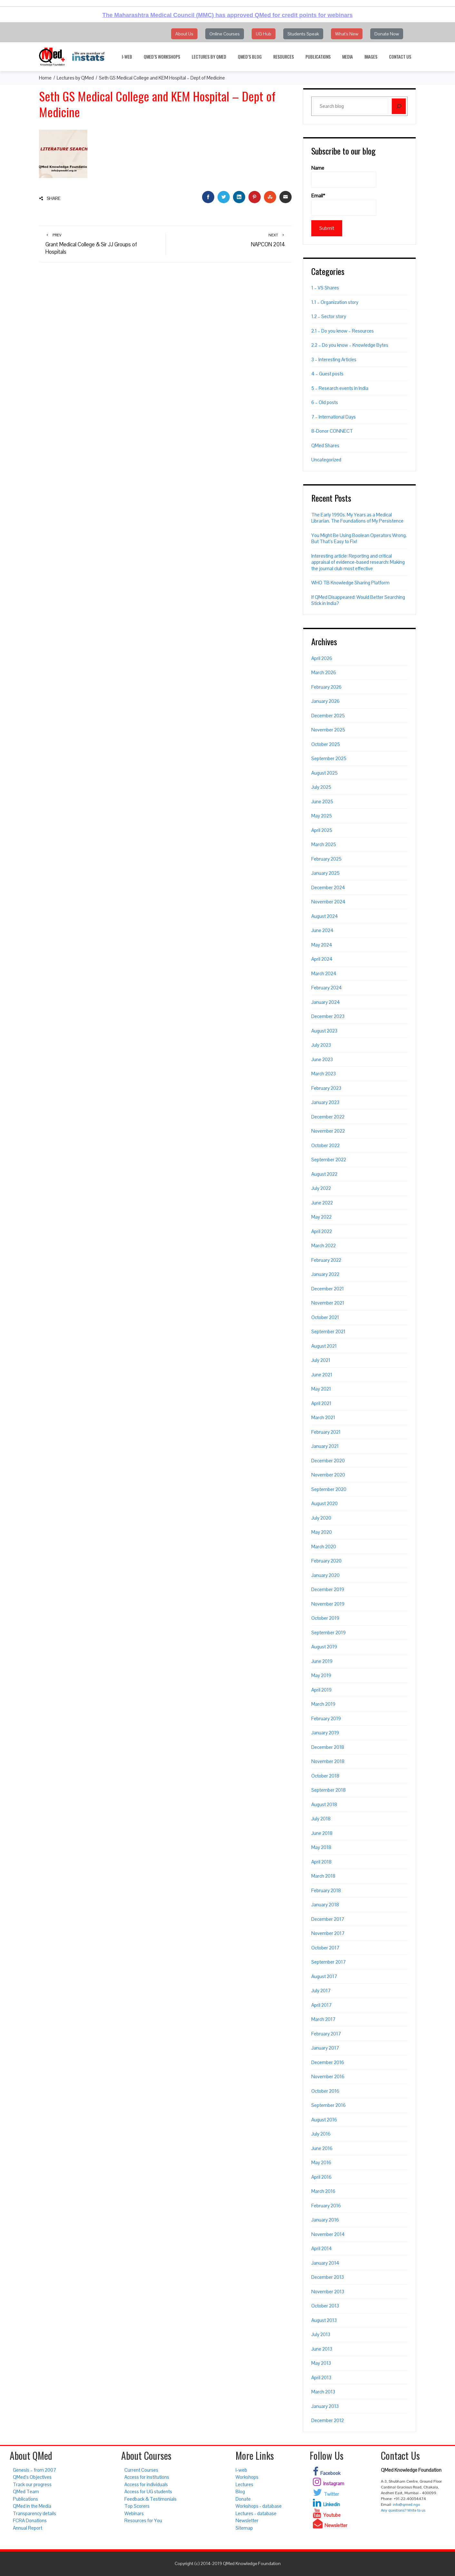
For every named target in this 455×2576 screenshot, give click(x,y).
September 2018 (328, 1790)
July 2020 (321, 1518)
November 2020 (328, 1475)
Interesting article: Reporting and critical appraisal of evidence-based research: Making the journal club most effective (358, 562)
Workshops (247, 2477)
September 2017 (328, 1962)
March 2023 (323, 1074)
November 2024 (328, 902)
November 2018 (327, 1761)
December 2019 (327, 1589)
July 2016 (321, 2134)
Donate (243, 2499)
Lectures (244, 2484)
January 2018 (325, 1904)
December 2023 (327, 1016)
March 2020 (323, 1546)
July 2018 (321, 1819)
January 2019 (325, 1733)
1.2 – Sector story (328, 316)
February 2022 (326, 1260)
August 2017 (324, 1976)
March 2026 (323, 672)
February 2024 (326, 988)
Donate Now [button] (386, 34)
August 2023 (324, 1031)
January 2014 (325, 2263)
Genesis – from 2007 (34, 2470)
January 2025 (325, 873)
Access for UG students (148, 2491)
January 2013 (325, 2406)
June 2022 (322, 1203)
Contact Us (400, 56)
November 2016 (327, 2076)
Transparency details (34, 2513)
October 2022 (325, 1145)
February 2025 (326, 859)
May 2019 (321, 1675)
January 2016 (325, 2220)
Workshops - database (259, 2506)
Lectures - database (256, 2513)
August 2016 (324, 2120)
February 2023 (326, 1088)
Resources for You (143, 2520)
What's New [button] (346, 34)
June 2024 (322, 930)
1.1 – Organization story (334, 302)
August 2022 (324, 1174)
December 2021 (327, 1289)
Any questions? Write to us (403, 2510)
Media (347, 56)
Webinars (134, 2513)
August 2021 (324, 1346)
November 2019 (327, 1604)
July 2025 (321, 787)
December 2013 (327, 2277)
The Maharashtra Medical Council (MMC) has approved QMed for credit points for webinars (227, 15)
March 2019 (323, 1704)
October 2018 (325, 1776)
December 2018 (327, 1747)
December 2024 (328, 887)
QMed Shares (325, 445)
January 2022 (325, 1274)
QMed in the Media (32, 2506)
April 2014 (321, 2248)
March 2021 (323, 1417)
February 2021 (326, 1432)
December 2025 (328, 715)
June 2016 (322, 2148)
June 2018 (322, 1833)
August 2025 (324, 773)
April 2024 (322, 959)
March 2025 (323, 844)
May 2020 (321, 1532)
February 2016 (326, 2206)
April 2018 (321, 1862)
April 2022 (321, 1231)
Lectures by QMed (209, 56)
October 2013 (325, 2306)
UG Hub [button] (263, 34)
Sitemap (244, 2528)
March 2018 (323, 1876)
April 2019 (321, 1690)
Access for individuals (146, 2484)
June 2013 (321, 2349)
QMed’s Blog (250, 56)
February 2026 (326, 687)
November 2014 (328, 2234)
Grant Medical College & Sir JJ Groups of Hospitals (102, 243)
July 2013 (320, 2334)
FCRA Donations (30, 2520)
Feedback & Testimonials (150, 2499)
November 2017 (327, 1933)
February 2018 (326, 1890)
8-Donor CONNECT (332, 431)
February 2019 (326, 1718)
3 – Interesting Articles (333, 359)
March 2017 (323, 2019)
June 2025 (322, 801)
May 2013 (321, 2363)
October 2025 (325, 744)
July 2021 (320, 1360)
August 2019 (324, 1647)
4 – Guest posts (327, 374)
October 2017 (325, 1948)
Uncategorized (326, 460)
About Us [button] (184, 34)
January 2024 (325, 1002)
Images (370, 56)
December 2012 (327, 2420)
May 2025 (321, 816)
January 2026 (325, 701)
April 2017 (321, 2005)
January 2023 (325, 1102)
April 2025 (321, 830)
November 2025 (328, 730)
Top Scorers (137, 2506)
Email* (343, 204)
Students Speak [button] (303, 34)
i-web (127, 56)
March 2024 (323, 973)
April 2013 (321, 2377)
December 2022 (327, 1117)
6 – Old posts (324, 402)
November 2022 (328, 1131)
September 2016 (328, 2105)
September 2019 (328, 1632)
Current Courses (141, 2470)
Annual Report (27, 2528)
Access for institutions (146, 2477)
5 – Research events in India (339, 388)
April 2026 (321, 658)
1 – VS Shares (325, 288)
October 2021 (325, 1317)
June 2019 (322, 1661)
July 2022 (321, 1188)
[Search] (399, 106)
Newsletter (247, 2520)
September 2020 (328, 1489)
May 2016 (321, 2162)
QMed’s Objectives (32, 2477)
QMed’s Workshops (162, 56)
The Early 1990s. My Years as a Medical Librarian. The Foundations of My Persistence (357, 518)
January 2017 (325, 2048)
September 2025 (328, 758)
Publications (318, 56)
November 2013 (327, 2291)
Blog (240, 2491)
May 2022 (321, 1217)
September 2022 (328, 1159)
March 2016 (323, 2191)
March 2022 (323, 1245)
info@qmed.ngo (406, 2504)
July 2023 (321, 1045)
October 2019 (325, 1618)
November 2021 (327, 1303)
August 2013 (324, 2320)
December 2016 (327, 2062)
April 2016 (321, 2177)
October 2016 (325, 2091)
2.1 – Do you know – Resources (342, 331)
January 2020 (325, 1575)
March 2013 (323, 2392)
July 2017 (321, 1990)
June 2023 (322, 1059)
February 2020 (326, 1561)
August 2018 (324, 1804)
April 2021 (321, 1403)
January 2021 (325, 1446)
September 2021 (328, 1331)
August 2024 (324, 916)
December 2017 (327, 1919)
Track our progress (32, 2484)
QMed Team (26, 2491)
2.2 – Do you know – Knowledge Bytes (349, 345)
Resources (283, 56)
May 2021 (321, 1389)
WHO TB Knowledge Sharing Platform (350, 583)
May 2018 (321, 1847)
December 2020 (328, 1461)
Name (343, 176)
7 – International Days (333, 417)
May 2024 (321, 945)
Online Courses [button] (224, 34)
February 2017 (326, 2034)
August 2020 (324, 1503)
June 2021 (321, 1375)
